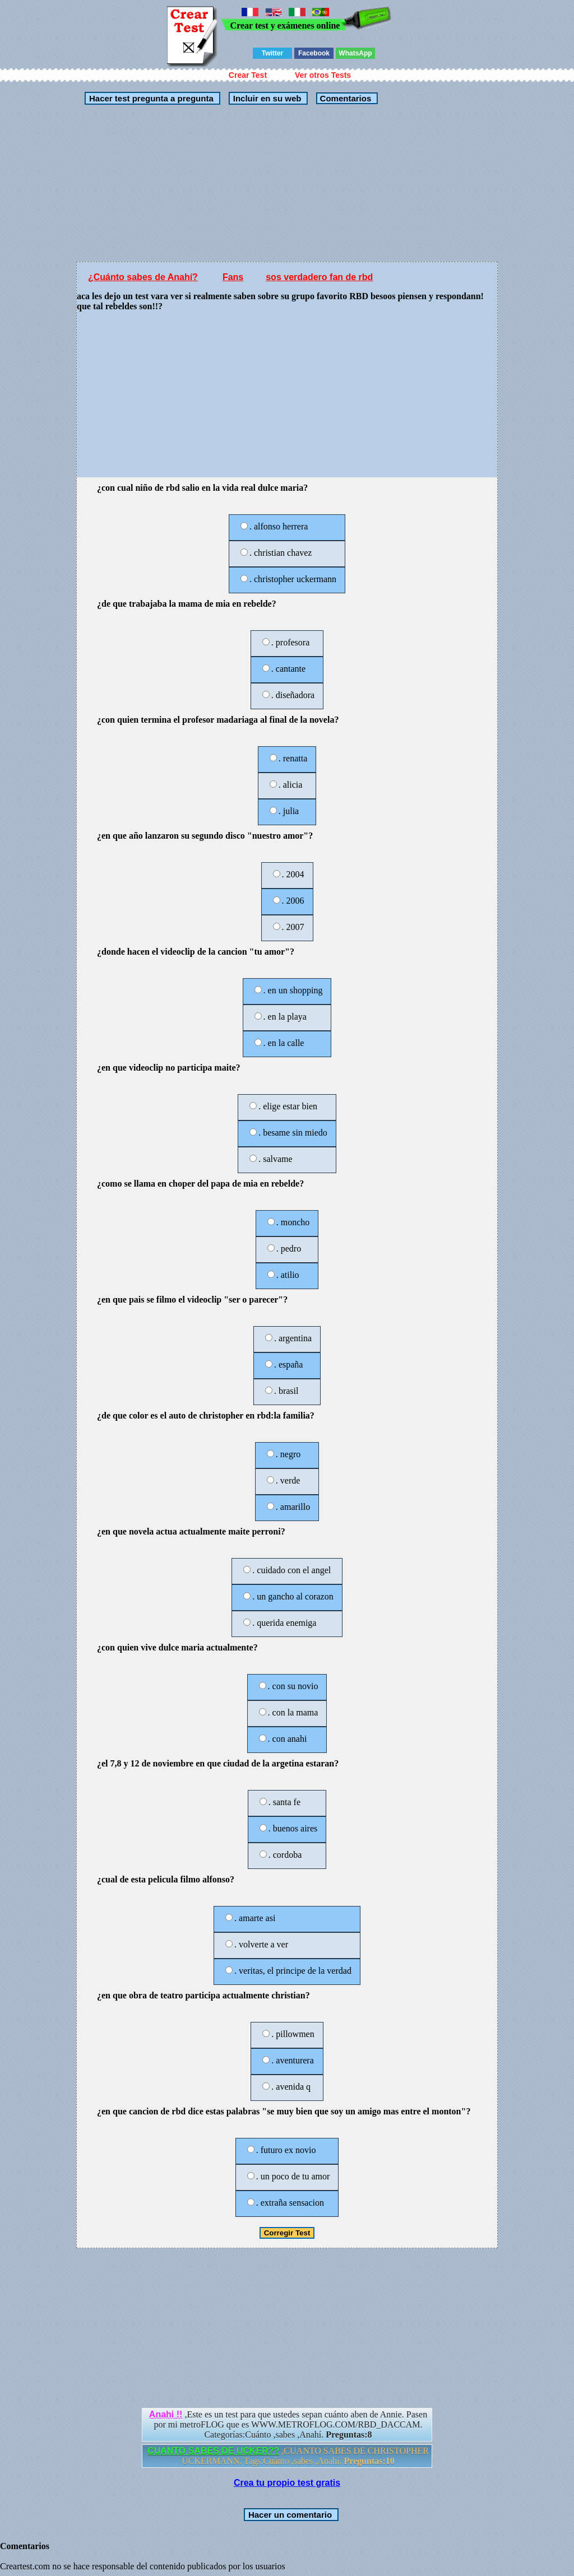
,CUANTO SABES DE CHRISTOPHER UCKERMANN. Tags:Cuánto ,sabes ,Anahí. (288, 2456)
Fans (233, 277)
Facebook (314, 53)
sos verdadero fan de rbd (319, 277)
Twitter (272, 53)
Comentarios (344, 98)
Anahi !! (166, 2414)
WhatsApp (355, 53)
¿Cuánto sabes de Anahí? (143, 277)
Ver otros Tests (323, 75)
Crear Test (248, 75)
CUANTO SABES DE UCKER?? (213, 2451)
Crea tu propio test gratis (287, 2482)
